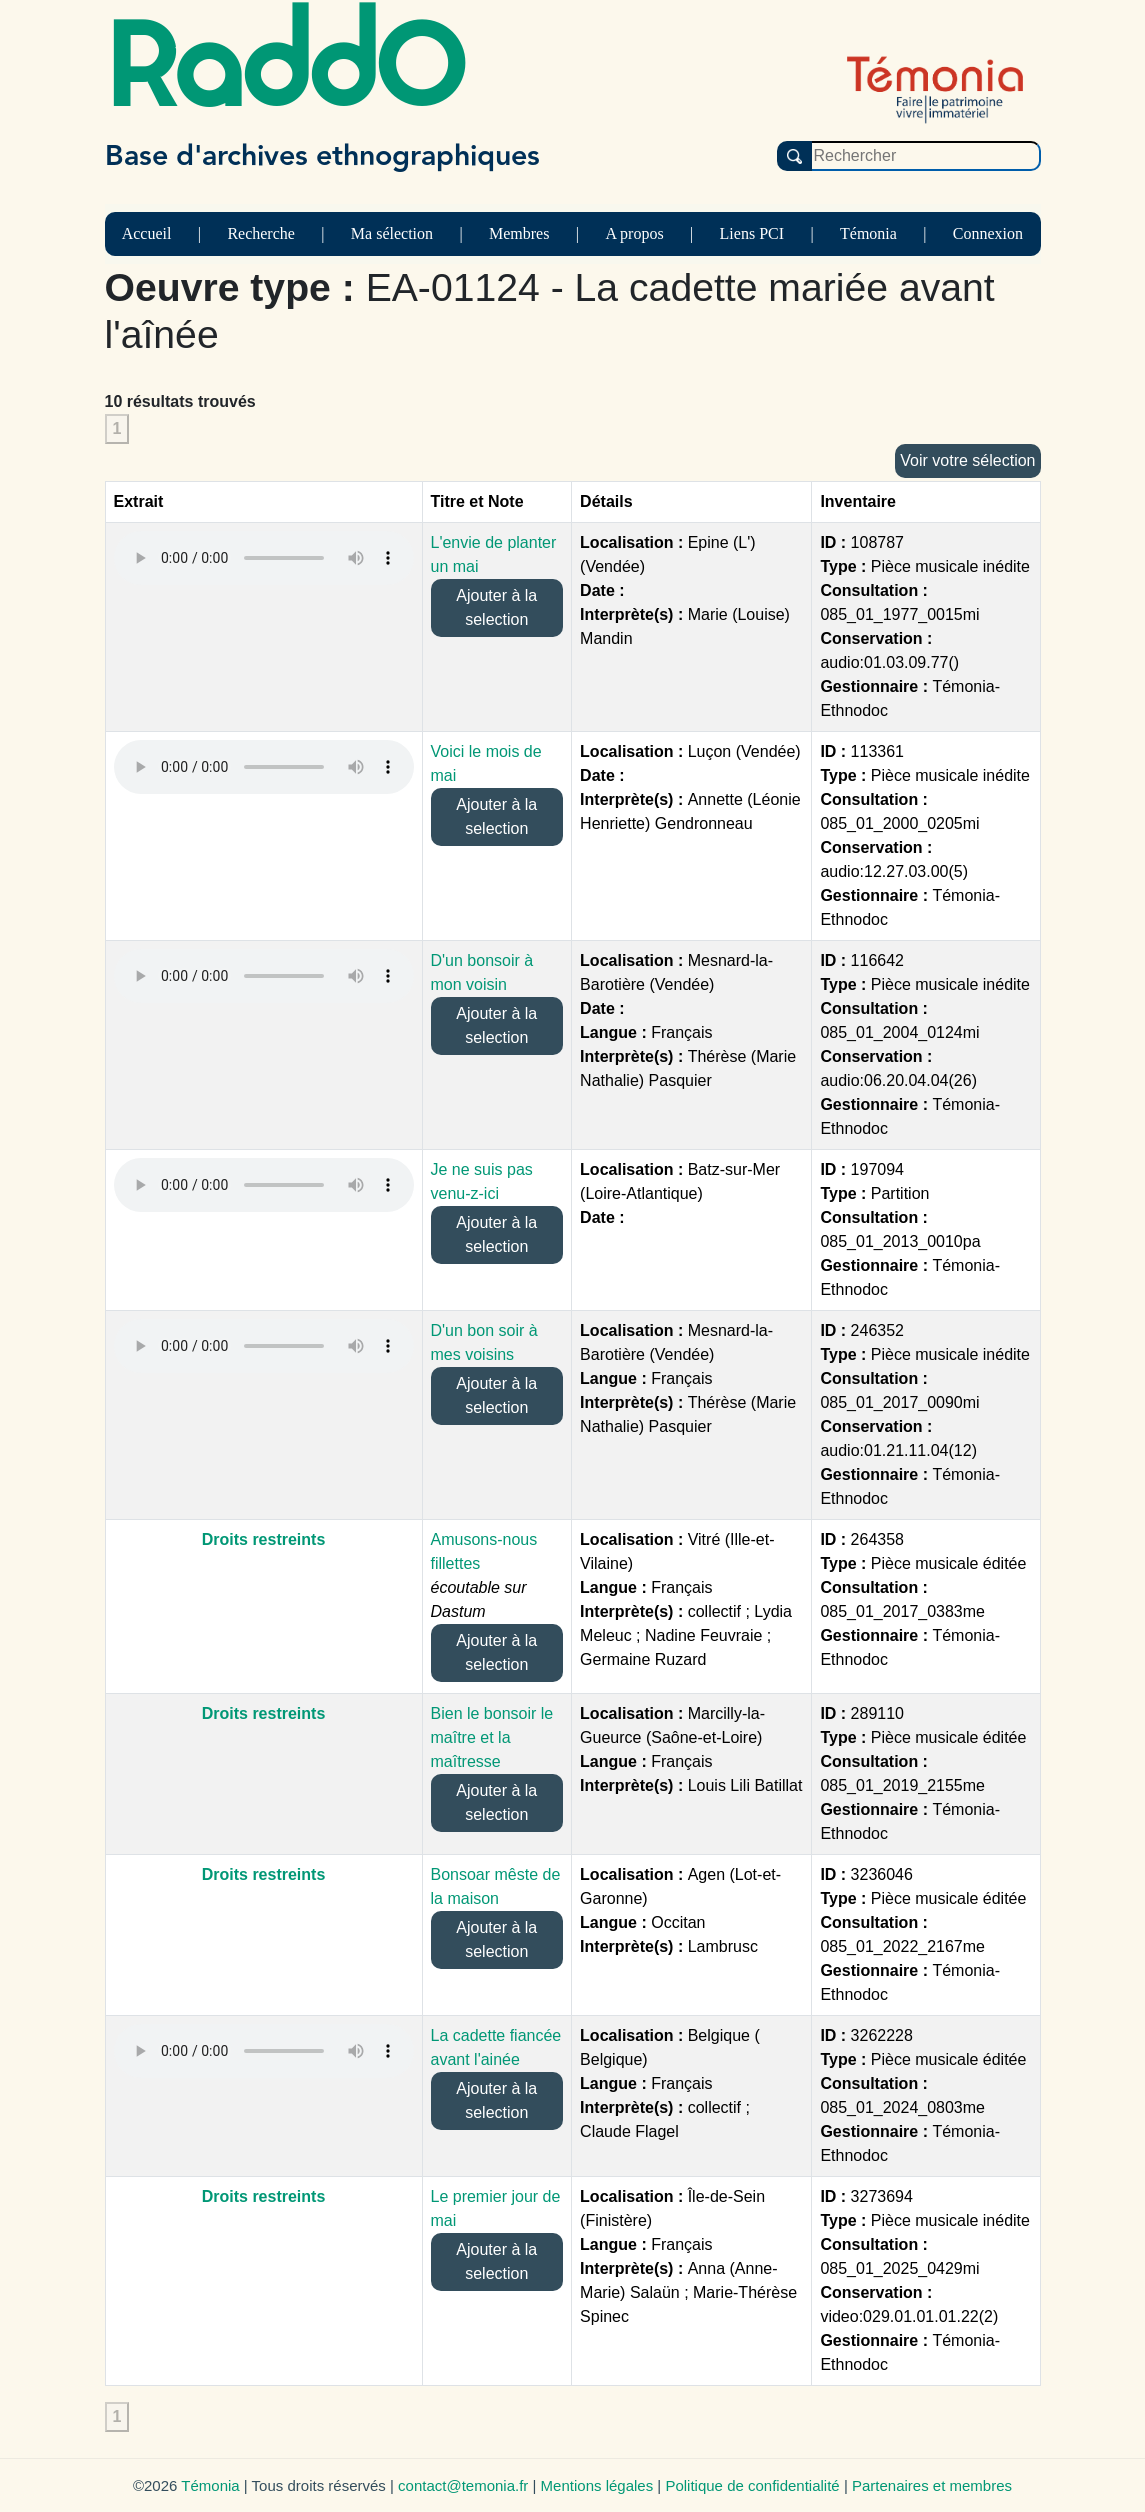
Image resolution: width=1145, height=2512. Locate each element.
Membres (519, 233)
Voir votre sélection (967, 460)
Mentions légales (597, 2485)
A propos (634, 233)
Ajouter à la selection (496, 607)
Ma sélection (392, 233)
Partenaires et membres (932, 2485)
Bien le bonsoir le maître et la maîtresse (492, 1737)
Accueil (147, 233)
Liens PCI (752, 233)
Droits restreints (264, 1539)
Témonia (868, 233)
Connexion (988, 233)
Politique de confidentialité (752, 2485)
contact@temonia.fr (463, 2485)
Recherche (261, 233)
